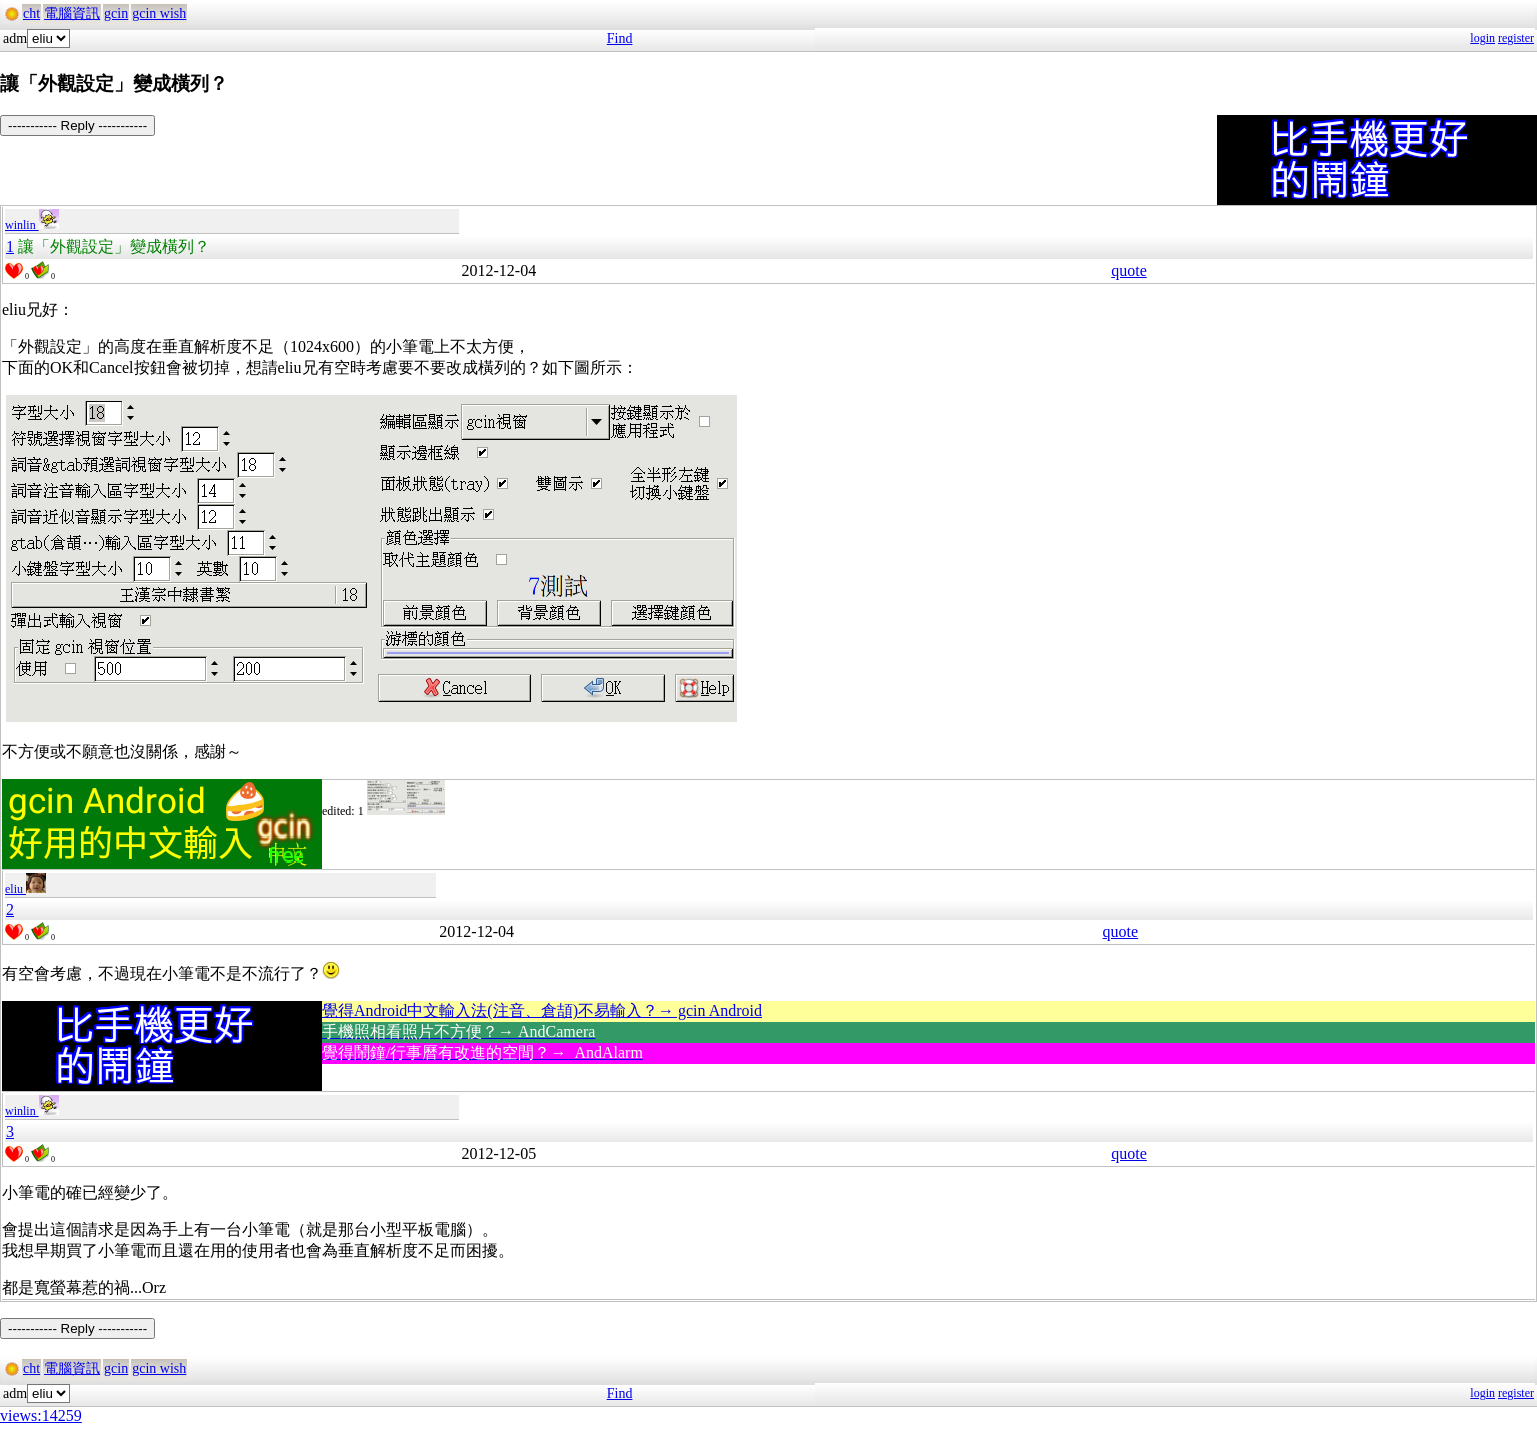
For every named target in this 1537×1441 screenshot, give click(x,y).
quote (1129, 270)
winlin (32, 225)
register (1516, 38)
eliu (25, 889)
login (1482, 38)
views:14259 (41, 1415)
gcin (116, 13)
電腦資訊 (72, 13)
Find (620, 38)
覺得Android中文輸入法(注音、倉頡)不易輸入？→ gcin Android (542, 1010)
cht (31, 13)
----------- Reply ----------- (77, 125)
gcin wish (159, 13)
